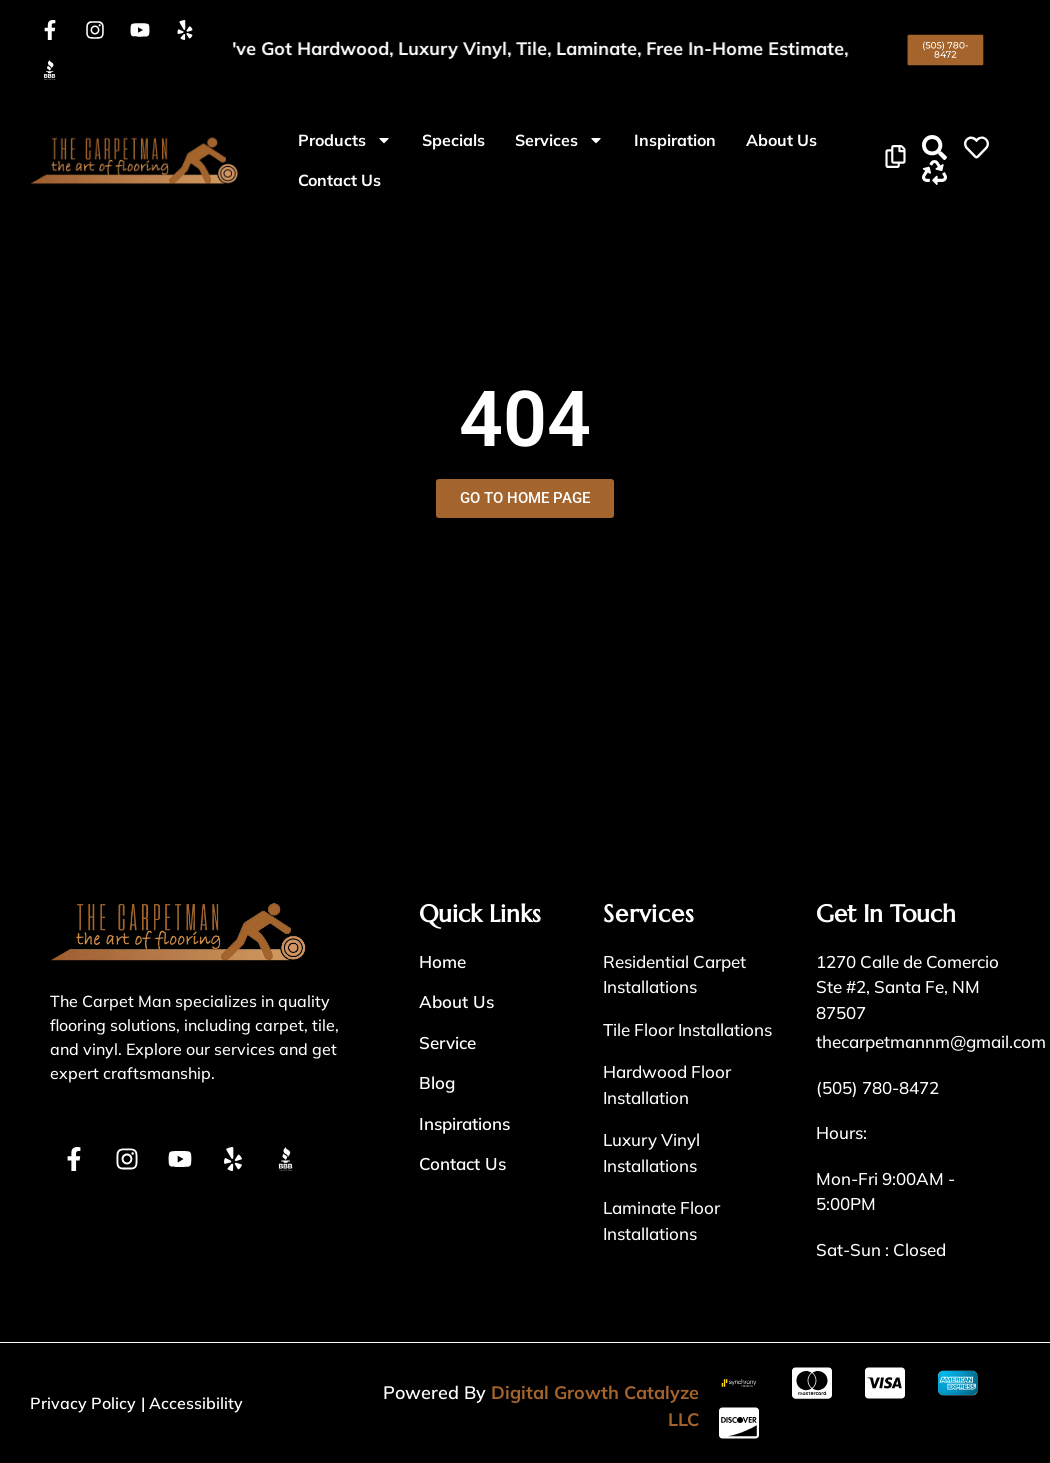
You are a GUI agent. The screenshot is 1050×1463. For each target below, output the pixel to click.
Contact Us (339, 180)
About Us (781, 140)
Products (345, 140)
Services (559, 140)
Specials (453, 140)
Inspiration (675, 140)
